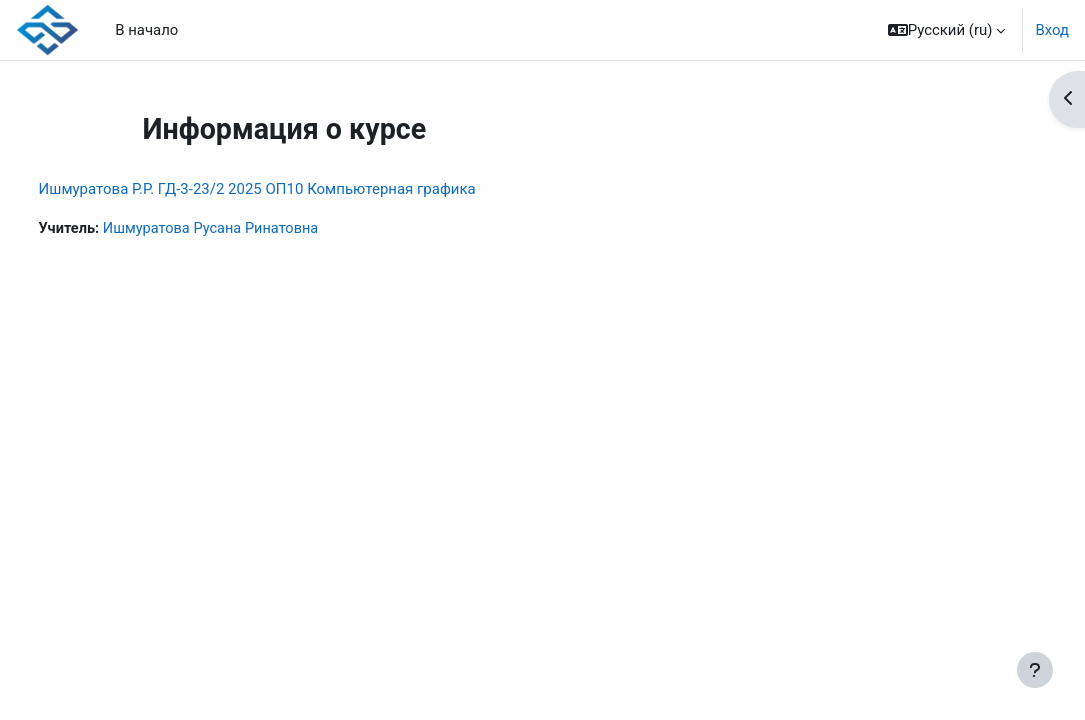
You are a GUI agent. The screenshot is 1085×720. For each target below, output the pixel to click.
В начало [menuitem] (146, 30)
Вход (1052, 30)
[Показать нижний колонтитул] (1035, 670)
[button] (947, 30)
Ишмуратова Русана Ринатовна (252, 229)
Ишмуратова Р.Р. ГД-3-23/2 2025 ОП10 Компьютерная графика (294, 189)
